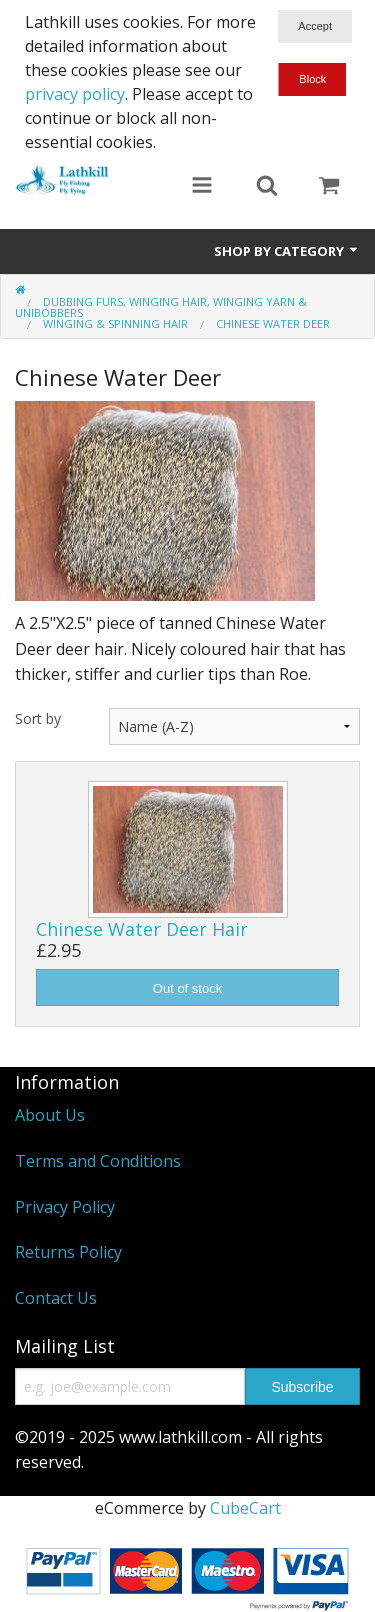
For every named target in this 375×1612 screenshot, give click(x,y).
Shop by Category (287, 251)
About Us (50, 1115)
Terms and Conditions (98, 1161)
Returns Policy (68, 1252)
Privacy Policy (65, 1207)
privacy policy (75, 94)
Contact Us (56, 1298)
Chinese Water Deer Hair (142, 929)
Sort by (38, 718)
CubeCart (245, 1508)
